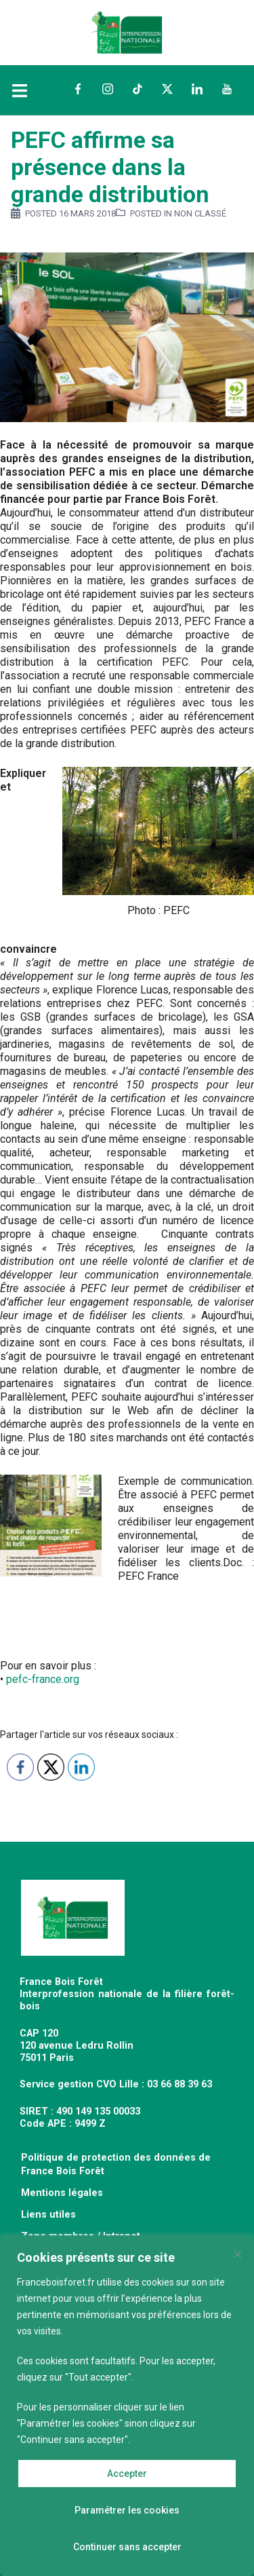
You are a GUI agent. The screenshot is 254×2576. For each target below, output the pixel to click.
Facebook (77, 88)
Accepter (127, 2473)
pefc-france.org (42, 1679)
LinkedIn (197, 88)
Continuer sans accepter (127, 2546)
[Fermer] (238, 2254)
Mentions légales (62, 2193)
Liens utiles (48, 2214)
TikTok (137, 88)
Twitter (167, 88)
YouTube (226, 88)
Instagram (107, 88)
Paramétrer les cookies (127, 2510)
